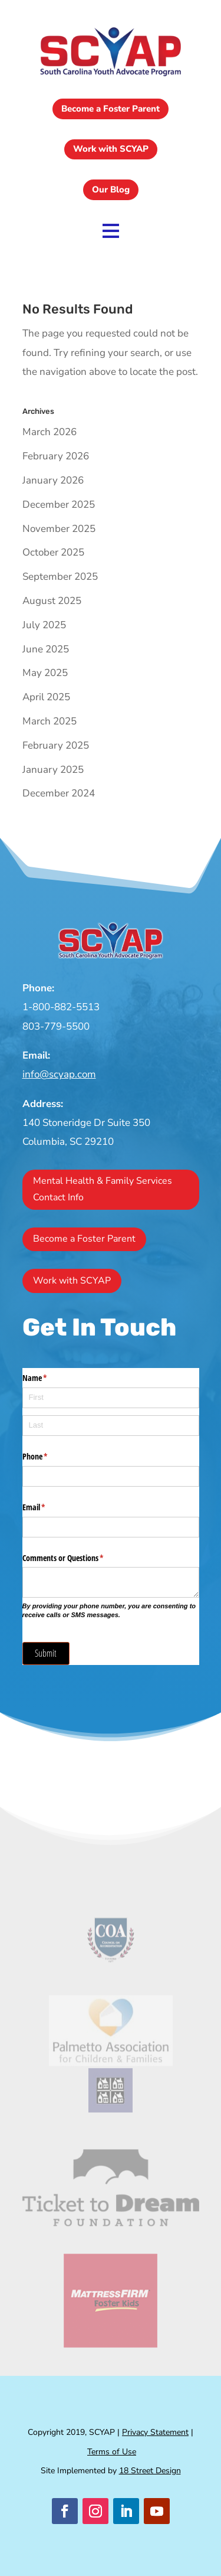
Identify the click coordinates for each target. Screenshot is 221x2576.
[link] (110, 76)
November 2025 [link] (58, 529)
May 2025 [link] (45, 673)
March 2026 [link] (49, 432)
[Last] (110, 1425)
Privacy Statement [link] (155, 2432)
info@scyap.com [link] (59, 1074)
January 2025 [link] (53, 769)
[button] (65, 2511)
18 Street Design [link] (150, 2470)
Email (47, 1507)
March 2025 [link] (49, 721)
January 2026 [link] (53, 480)
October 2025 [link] (53, 552)
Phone (48, 1456)
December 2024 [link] (58, 793)
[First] (110, 1397)
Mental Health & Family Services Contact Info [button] (102, 1188)
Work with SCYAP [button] (111, 149)
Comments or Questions (76, 1558)
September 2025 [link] (60, 576)
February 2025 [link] (55, 745)
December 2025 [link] (58, 504)
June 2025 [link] (45, 649)
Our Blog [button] (111, 189)
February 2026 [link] (55, 456)
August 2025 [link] (51, 601)
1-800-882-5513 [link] (61, 1007)
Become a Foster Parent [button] (110, 109)
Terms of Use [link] (111, 2451)
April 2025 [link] (46, 697)
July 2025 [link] (44, 625)
